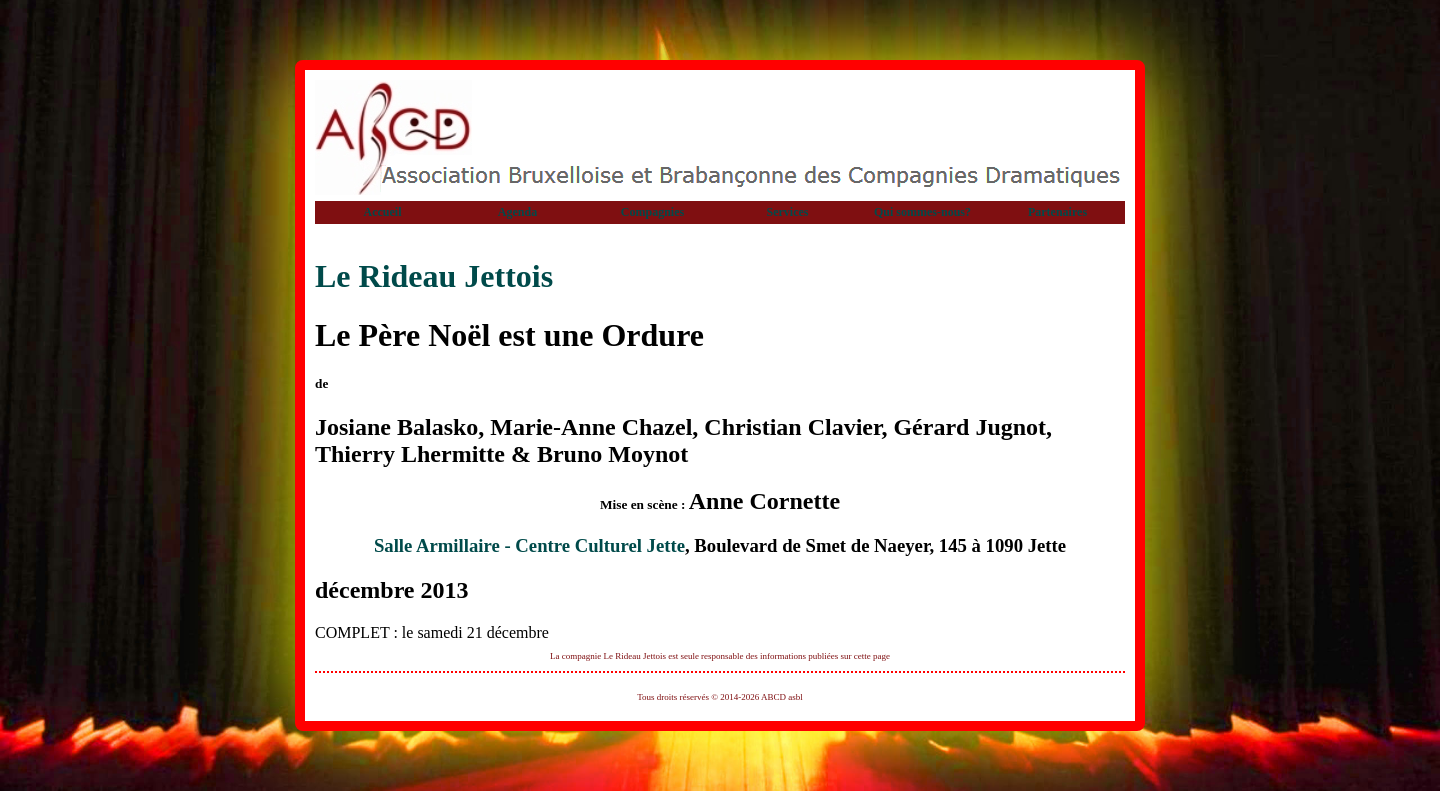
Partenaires (1057, 212)
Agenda (517, 212)
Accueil (383, 212)
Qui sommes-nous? (922, 212)
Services (788, 212)
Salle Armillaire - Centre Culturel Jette (529, 545)
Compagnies (652, 212)
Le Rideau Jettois (434, 276)
